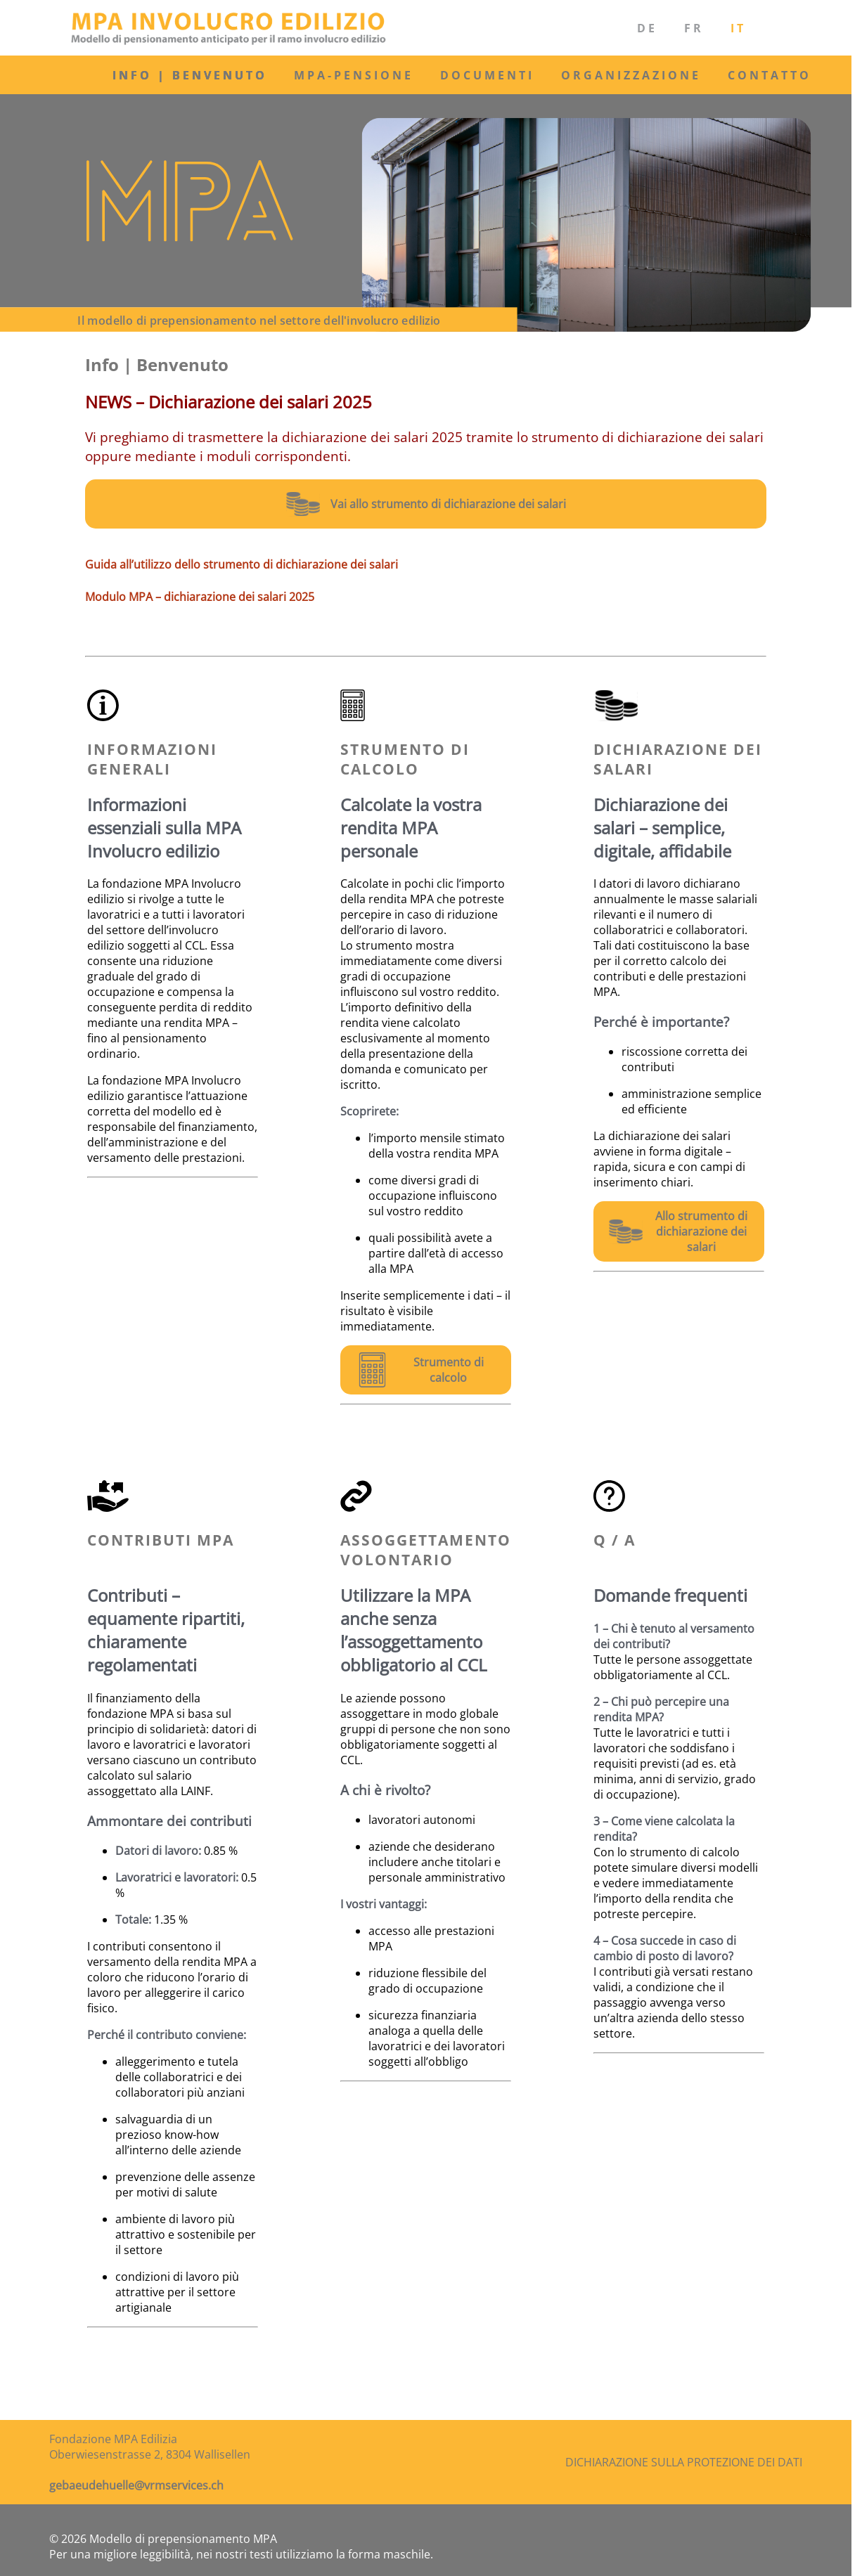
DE (647, 28)
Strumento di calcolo (448, 1369)
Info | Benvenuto (189, 75)
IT (738, 28)
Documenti (487, 75)
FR (694, 28)
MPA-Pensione (353, 75)
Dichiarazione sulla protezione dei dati (683, 2462)
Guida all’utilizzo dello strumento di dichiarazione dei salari (241, 564)
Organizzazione (631, 75)
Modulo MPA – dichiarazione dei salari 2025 (199, 596)
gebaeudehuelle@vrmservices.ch (136, 2485)
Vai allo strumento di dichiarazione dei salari (448, 504)
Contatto (769, 75)
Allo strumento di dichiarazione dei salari (701, 1231)
